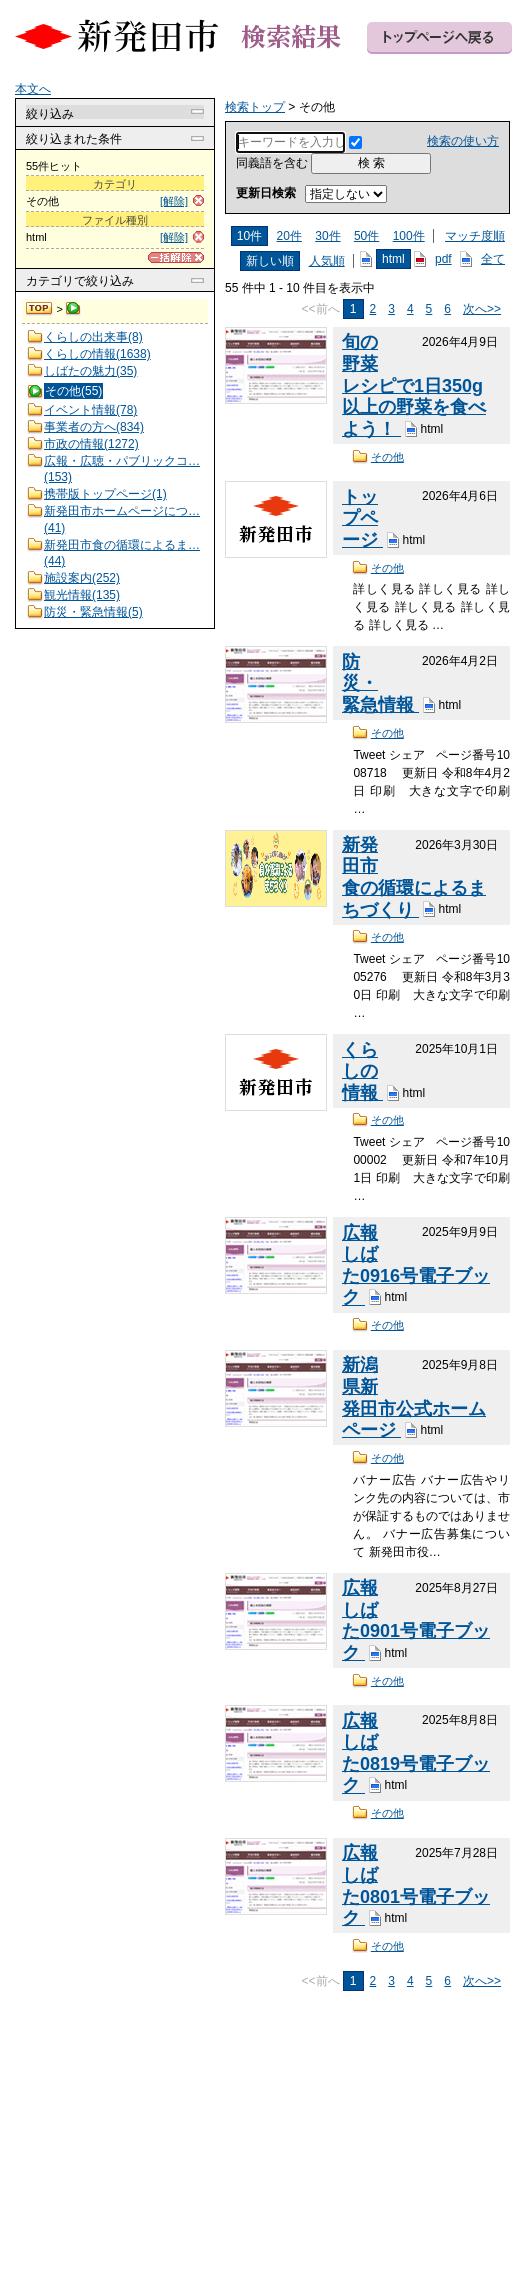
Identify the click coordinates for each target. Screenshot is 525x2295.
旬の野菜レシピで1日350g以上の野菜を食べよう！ (414, 385)
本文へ (33, 89)
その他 (387, 457)
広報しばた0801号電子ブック (416, 1885)
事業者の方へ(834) (94, 427)
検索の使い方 (463, 141)
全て (493, 259)
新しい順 (270, 261)
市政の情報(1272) (91, 444)
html (393, 259)
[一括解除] (176, 257)
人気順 (327, 261)
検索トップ (40, 309)
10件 (249, 236)
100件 (409, 236)
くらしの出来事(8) (93, 337)
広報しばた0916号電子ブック (416, 1265)
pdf (443, 259)
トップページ (362, 518)
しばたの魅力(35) (90, 371)
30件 (327, 236)
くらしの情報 (362, 1071)
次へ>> (482, 309)
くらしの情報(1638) (97, 354)
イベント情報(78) (90, 410)
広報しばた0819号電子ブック (416, 1753)
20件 (289, 236)
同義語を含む (272, 163)
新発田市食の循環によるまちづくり (414, 877)
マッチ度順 (475, 236)
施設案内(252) (82, 578)
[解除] (174, 201)
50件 (366, 236)
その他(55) (73, 391)
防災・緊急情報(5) (93, 612)
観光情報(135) (82, 595)
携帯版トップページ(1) (105, 494)
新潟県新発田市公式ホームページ (414, 1397)
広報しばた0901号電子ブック (416, 1620)
